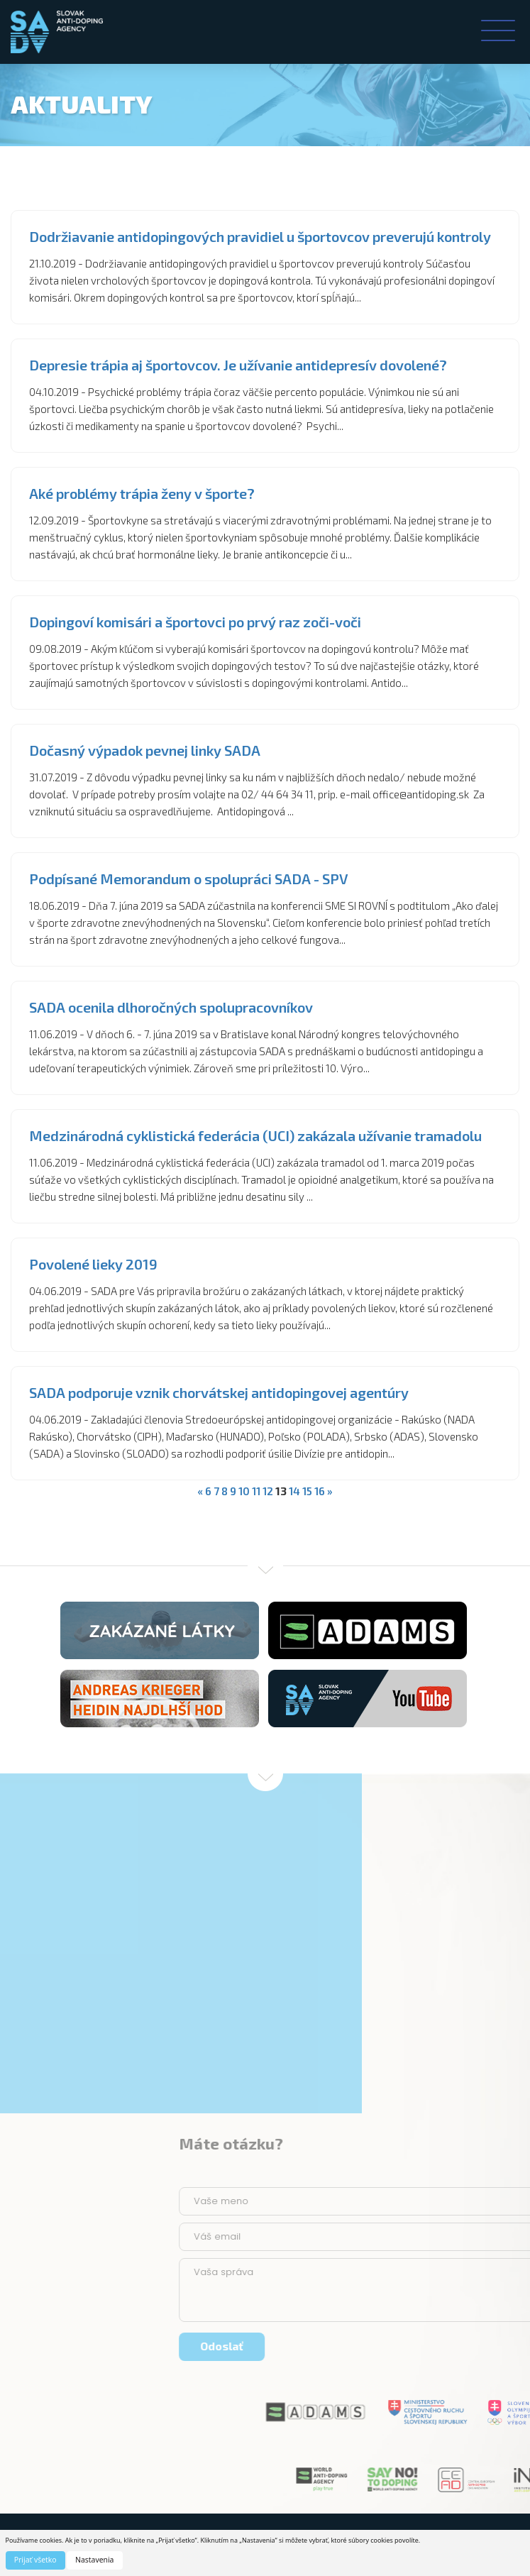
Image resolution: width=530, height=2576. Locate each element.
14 (294, 1491)
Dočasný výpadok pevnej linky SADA (144, 750)
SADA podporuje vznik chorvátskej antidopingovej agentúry (219, 1392)
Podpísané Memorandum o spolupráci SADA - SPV (188, 878)
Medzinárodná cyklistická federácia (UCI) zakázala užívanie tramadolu (255, 1135)
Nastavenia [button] (94, 2560)
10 (244, 1491)
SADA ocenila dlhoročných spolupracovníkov (171, 1006)
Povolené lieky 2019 (93, 1263)
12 (268, 1491)
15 (307, 1491)
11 (256, 1491)
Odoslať (427, 2345)
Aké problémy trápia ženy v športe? (142, 493)
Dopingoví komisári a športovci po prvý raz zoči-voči (195, 621)
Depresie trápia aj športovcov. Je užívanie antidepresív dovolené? (238, 364)
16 (319, 1491)
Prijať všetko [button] (35, 2560)
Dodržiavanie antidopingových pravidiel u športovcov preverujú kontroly (260, 236)
